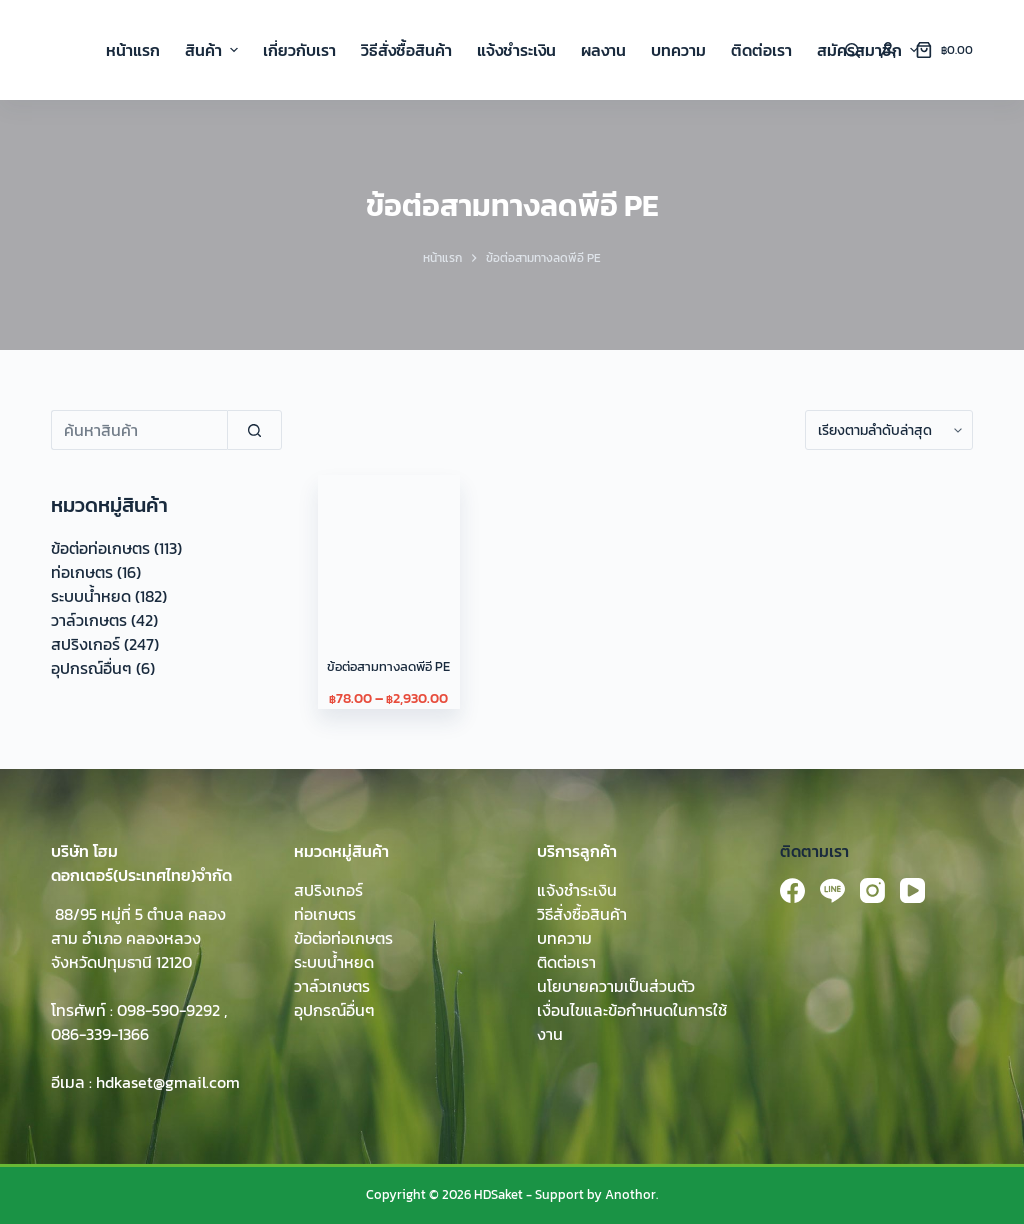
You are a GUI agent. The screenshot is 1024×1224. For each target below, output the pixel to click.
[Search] (852, 50)
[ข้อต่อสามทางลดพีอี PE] (388, 545)
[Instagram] (872, 890)
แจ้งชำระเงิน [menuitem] (516, 50)
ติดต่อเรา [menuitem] (761, 50)
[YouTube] (912, 890)
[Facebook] (792, 890)
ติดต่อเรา (566, 962)
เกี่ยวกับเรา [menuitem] (299, 50)
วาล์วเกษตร (89, 620)
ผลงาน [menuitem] (603, 50)
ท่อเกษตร (82, 572)
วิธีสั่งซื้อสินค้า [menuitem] (406, 50)
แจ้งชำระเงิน (577, 890)
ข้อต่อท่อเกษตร (100, 548)
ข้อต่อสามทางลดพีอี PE (388, 666)
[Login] (888, 50)
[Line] (832, 890)
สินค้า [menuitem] (214, 50)
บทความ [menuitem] (678, 50)
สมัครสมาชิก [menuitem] (867, 50)
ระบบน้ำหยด (91, 596)
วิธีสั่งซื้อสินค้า (582, 914)
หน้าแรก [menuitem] (133, 50)
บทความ (564, 938)
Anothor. (631, 1194)
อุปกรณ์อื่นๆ (91, 668)
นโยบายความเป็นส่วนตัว (616, 986)
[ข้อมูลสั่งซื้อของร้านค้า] (889, 430)
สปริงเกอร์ (85, 644)
